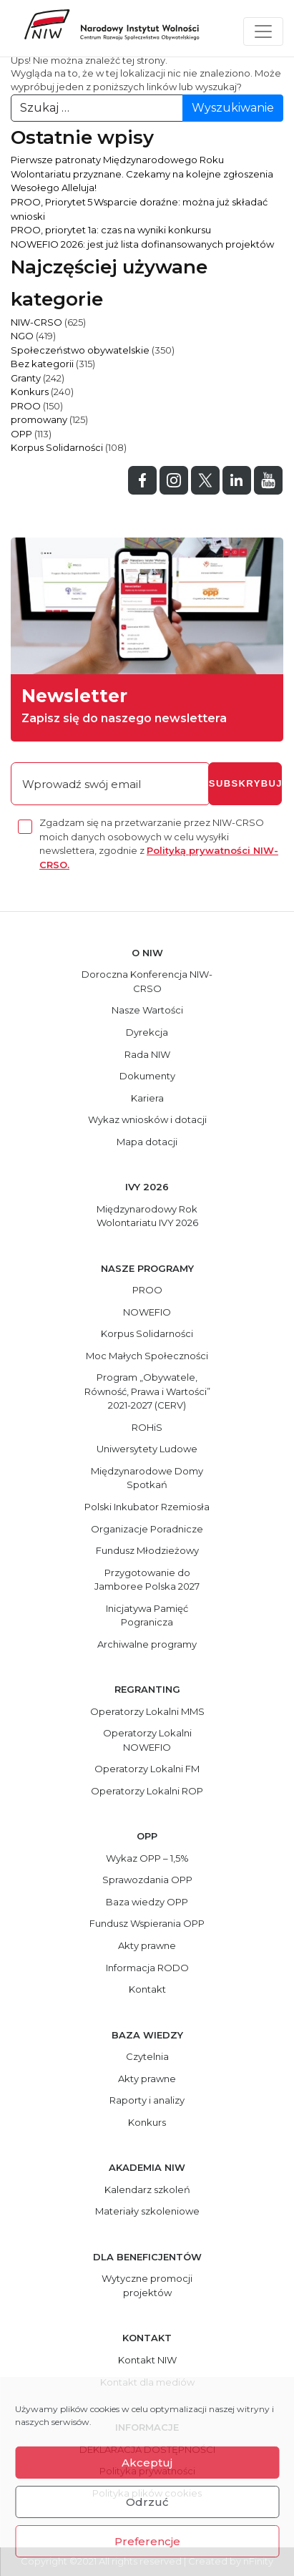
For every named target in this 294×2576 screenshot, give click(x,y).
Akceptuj (147, 2462)
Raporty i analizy (147, 2100)
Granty (26, 378)
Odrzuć (147, 2502)
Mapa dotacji (147, 1141)
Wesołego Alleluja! (54, 187)
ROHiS (147, 1427)
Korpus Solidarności (57, 447)
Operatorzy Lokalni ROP (147, 1791)
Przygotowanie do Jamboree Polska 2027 (147, 1580)
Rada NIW (147, 1054)
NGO (22, 335)
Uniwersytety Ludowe (147, 1448)
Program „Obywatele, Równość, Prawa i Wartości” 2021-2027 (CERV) (147, 1391)
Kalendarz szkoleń (147, 2189)
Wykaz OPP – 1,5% (147, 1858)
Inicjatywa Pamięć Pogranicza (147, 1615)
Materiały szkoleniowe (147, 2211)
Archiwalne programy (147, 1644)
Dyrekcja (147, 1032)
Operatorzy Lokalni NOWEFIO (147, 1740)
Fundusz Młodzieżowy (147, 1550)
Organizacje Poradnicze (147, 1529)
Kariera (147, 1098)
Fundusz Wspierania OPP (147, 1923)
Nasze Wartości (147, 1010)
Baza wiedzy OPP (147, 1901)
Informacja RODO (147, 1967)
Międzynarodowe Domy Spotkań (147, 1478)
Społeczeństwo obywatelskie (80, 350)
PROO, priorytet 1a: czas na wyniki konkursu (111, 229)
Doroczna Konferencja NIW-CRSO (147, 981)
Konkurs (30, 391)
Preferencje (147, 2541)
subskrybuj (245, 783)
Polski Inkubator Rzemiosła (147, 1506)
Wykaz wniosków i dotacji (147, 1119)
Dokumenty (147, 1076)
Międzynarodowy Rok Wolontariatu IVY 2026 (147, 1216)
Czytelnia (147, 2056)
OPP (21, 433)
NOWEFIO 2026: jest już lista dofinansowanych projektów (142, 244)
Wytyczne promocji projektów (147, 2285)
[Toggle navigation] (263, 31)
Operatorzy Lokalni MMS (147, 1711)
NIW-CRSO (36, 322)
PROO (26, 406)
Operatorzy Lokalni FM (147, 1768)
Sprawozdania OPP (147, 1879)
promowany (39, 419)
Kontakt (147, 1989)
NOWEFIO (147, 1312)
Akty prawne (147, 1945)
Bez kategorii (42, 363)
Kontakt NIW (147, 2360)
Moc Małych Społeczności (147, 1355)
